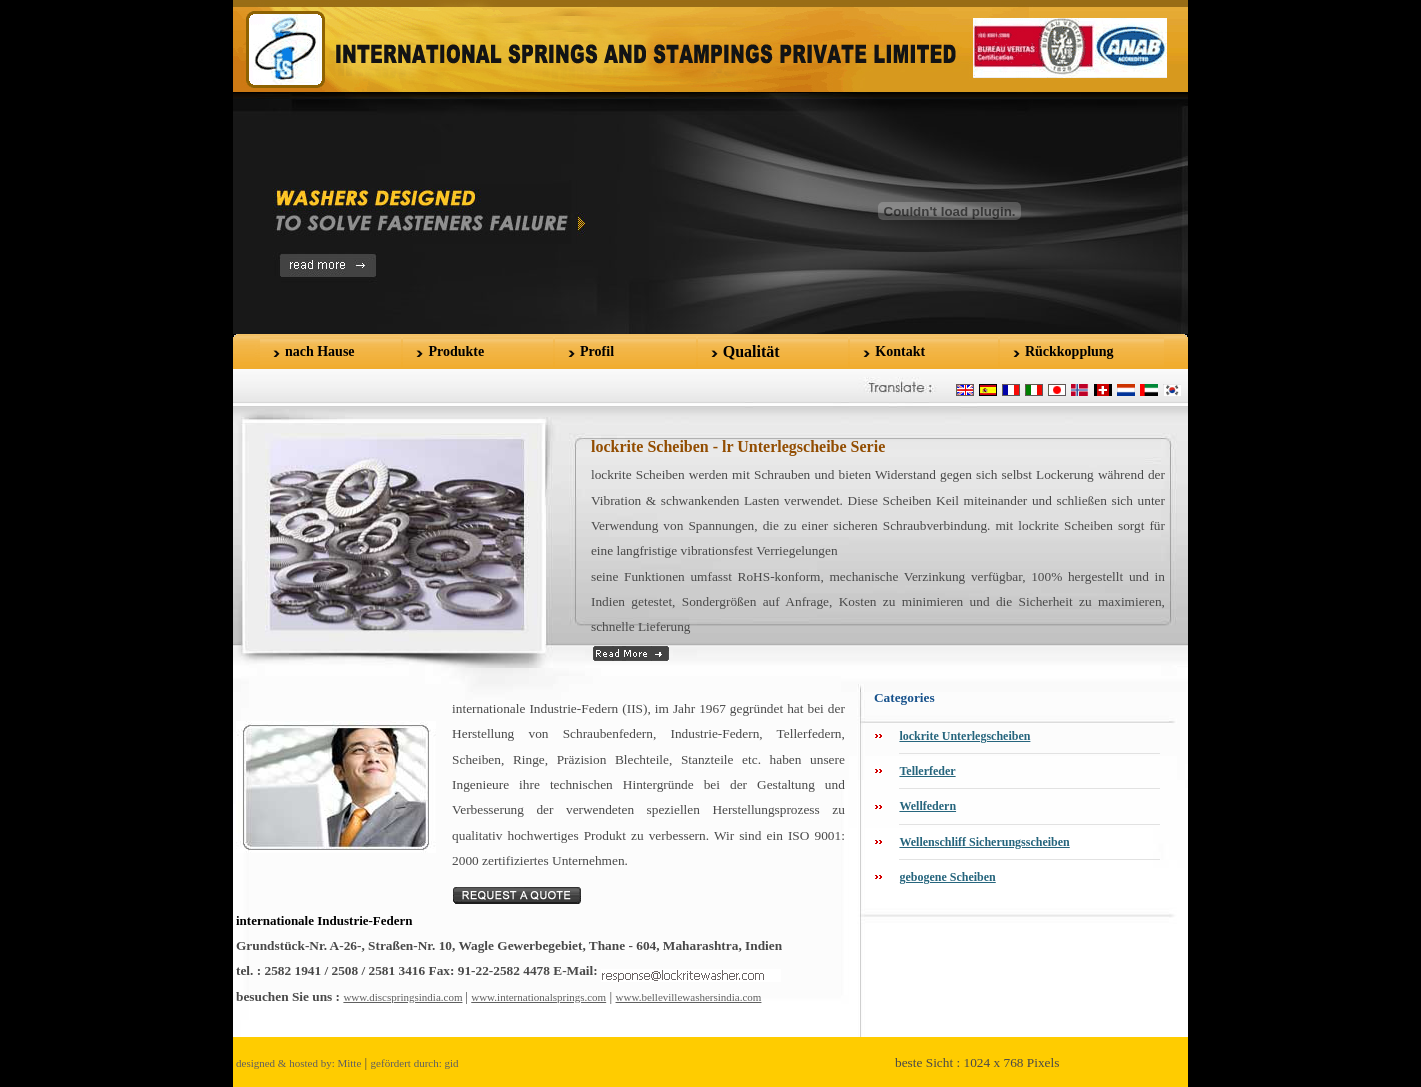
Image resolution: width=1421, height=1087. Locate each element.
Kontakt (900, 351)
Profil (597, 351)
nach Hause (320, 351)
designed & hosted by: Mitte (298, 1063)
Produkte (456, 351)
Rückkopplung (1069, 351)
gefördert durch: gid (415, 1063)
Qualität (751, 351)
